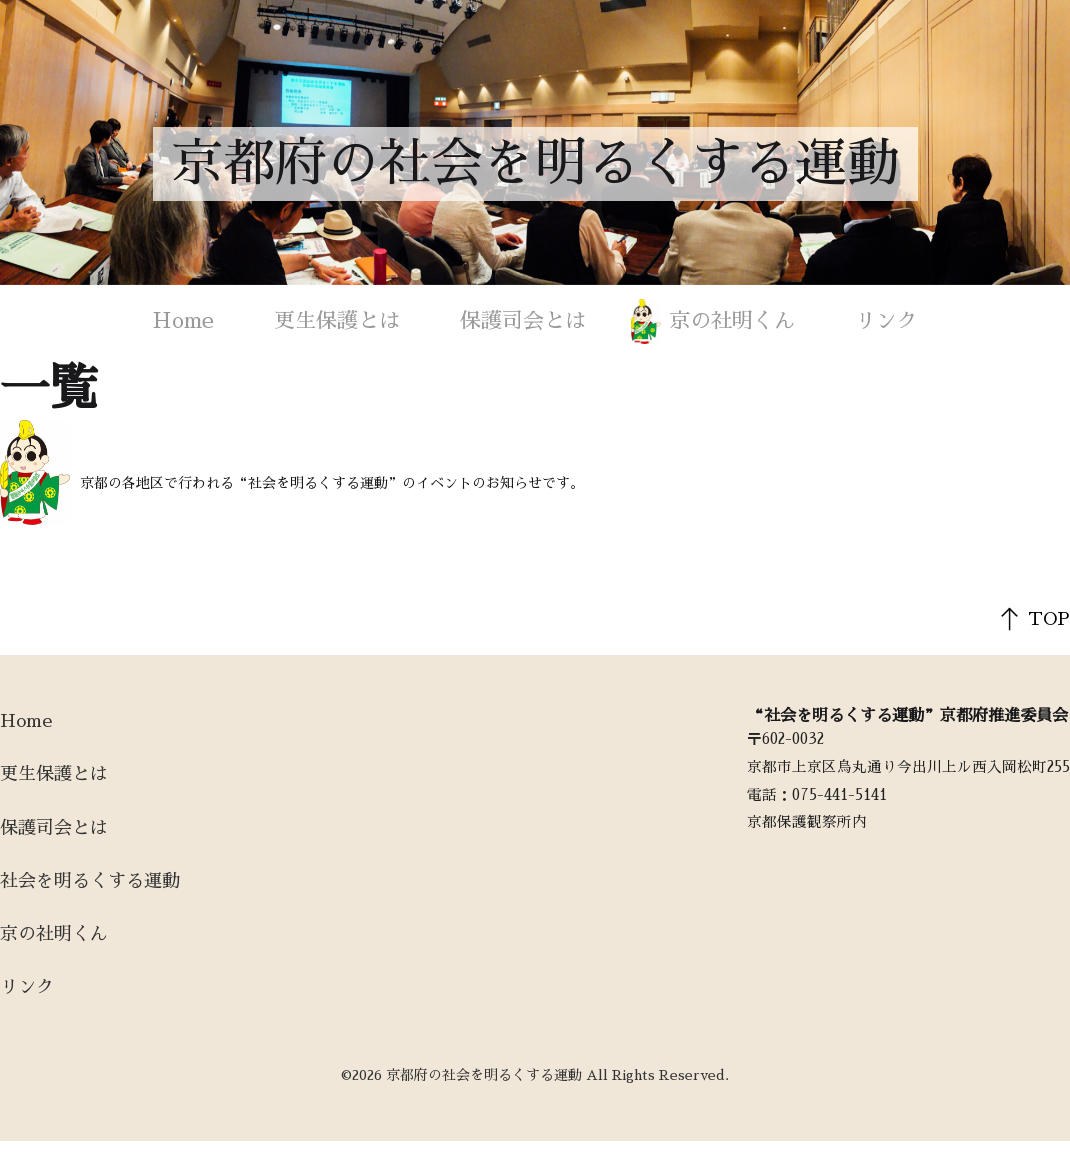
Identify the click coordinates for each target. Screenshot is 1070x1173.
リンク (886, 320)
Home (183, 320)
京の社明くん (732, 320)
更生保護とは (337, 320)
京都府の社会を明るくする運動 (535, 164)
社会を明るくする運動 (90, 881)
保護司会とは (523, 320)
